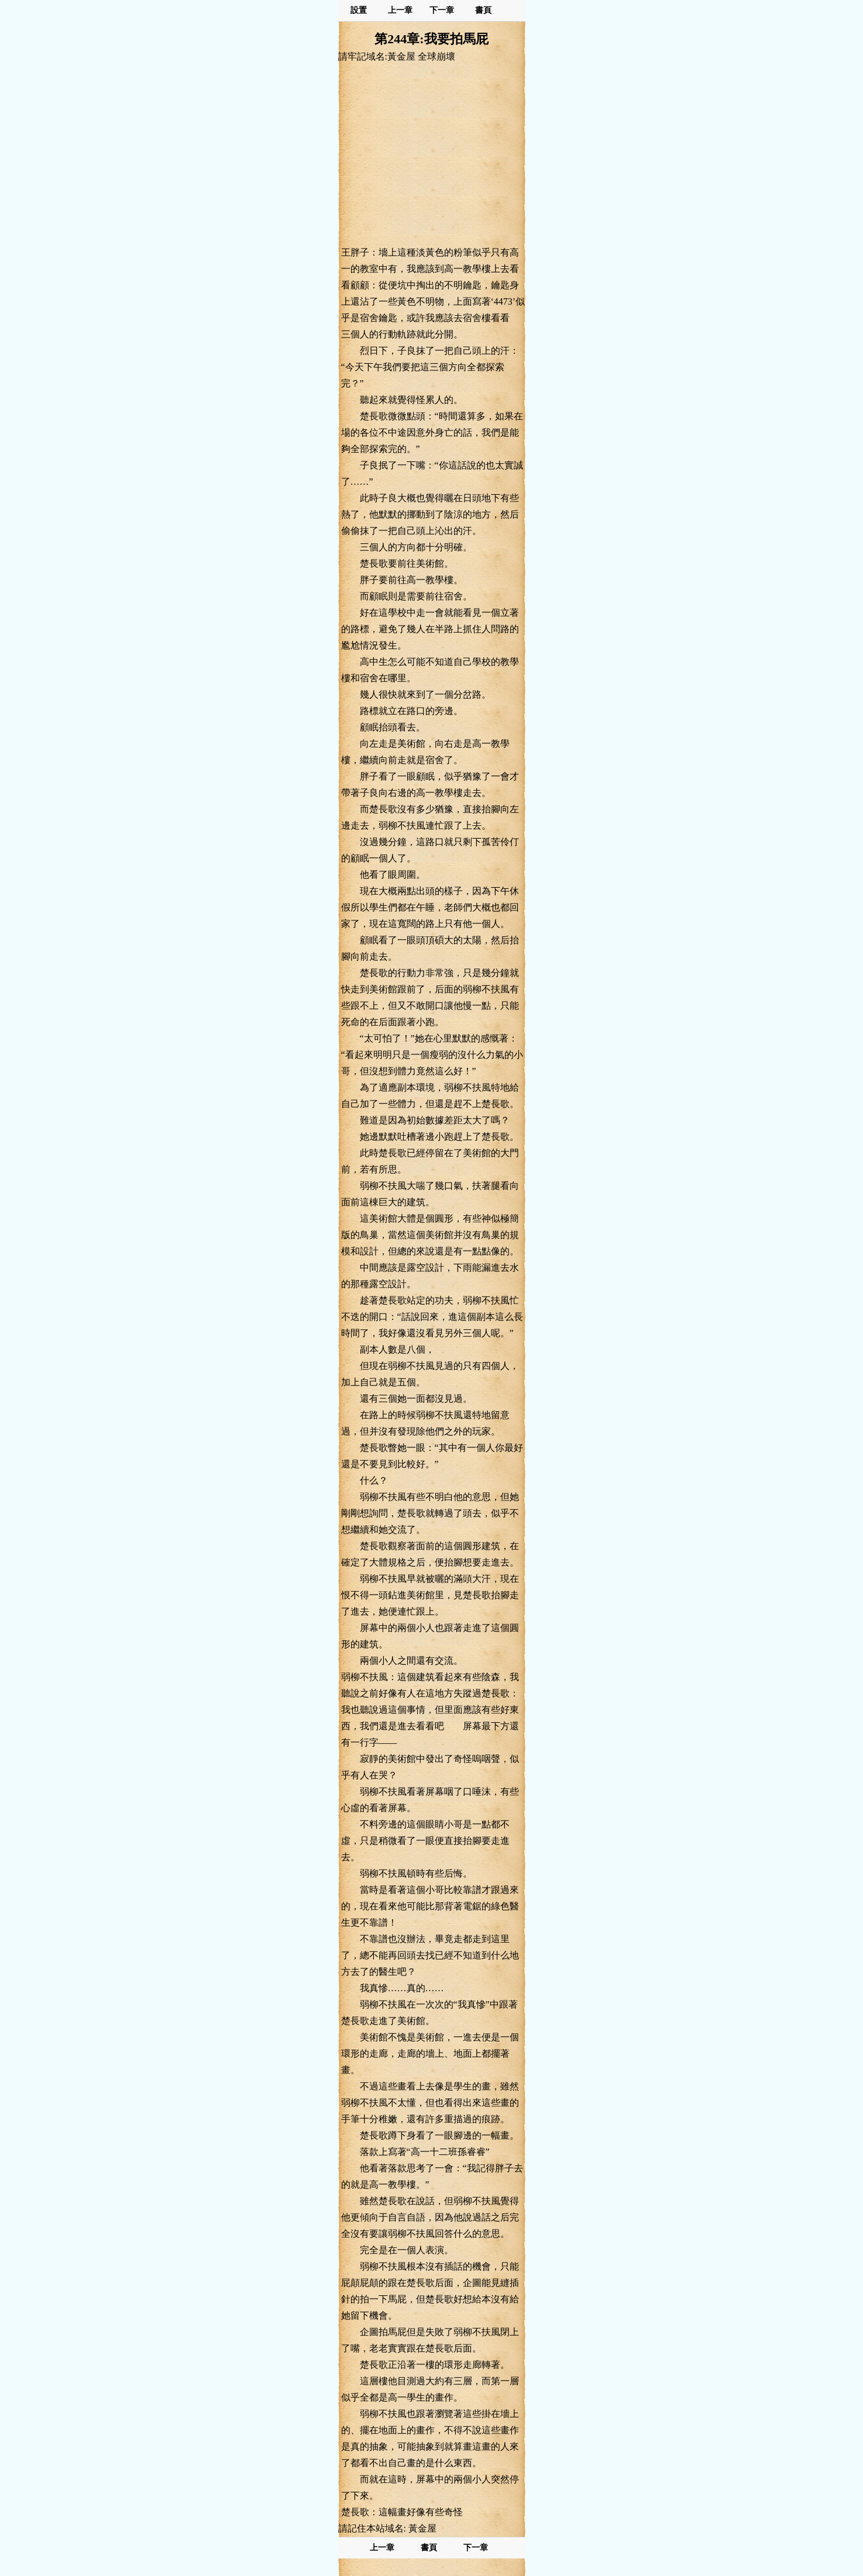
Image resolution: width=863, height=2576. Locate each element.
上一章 (400, 10)
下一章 (441, 10)
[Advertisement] (431, 154)
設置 (358, 10)
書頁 (483, 10)
